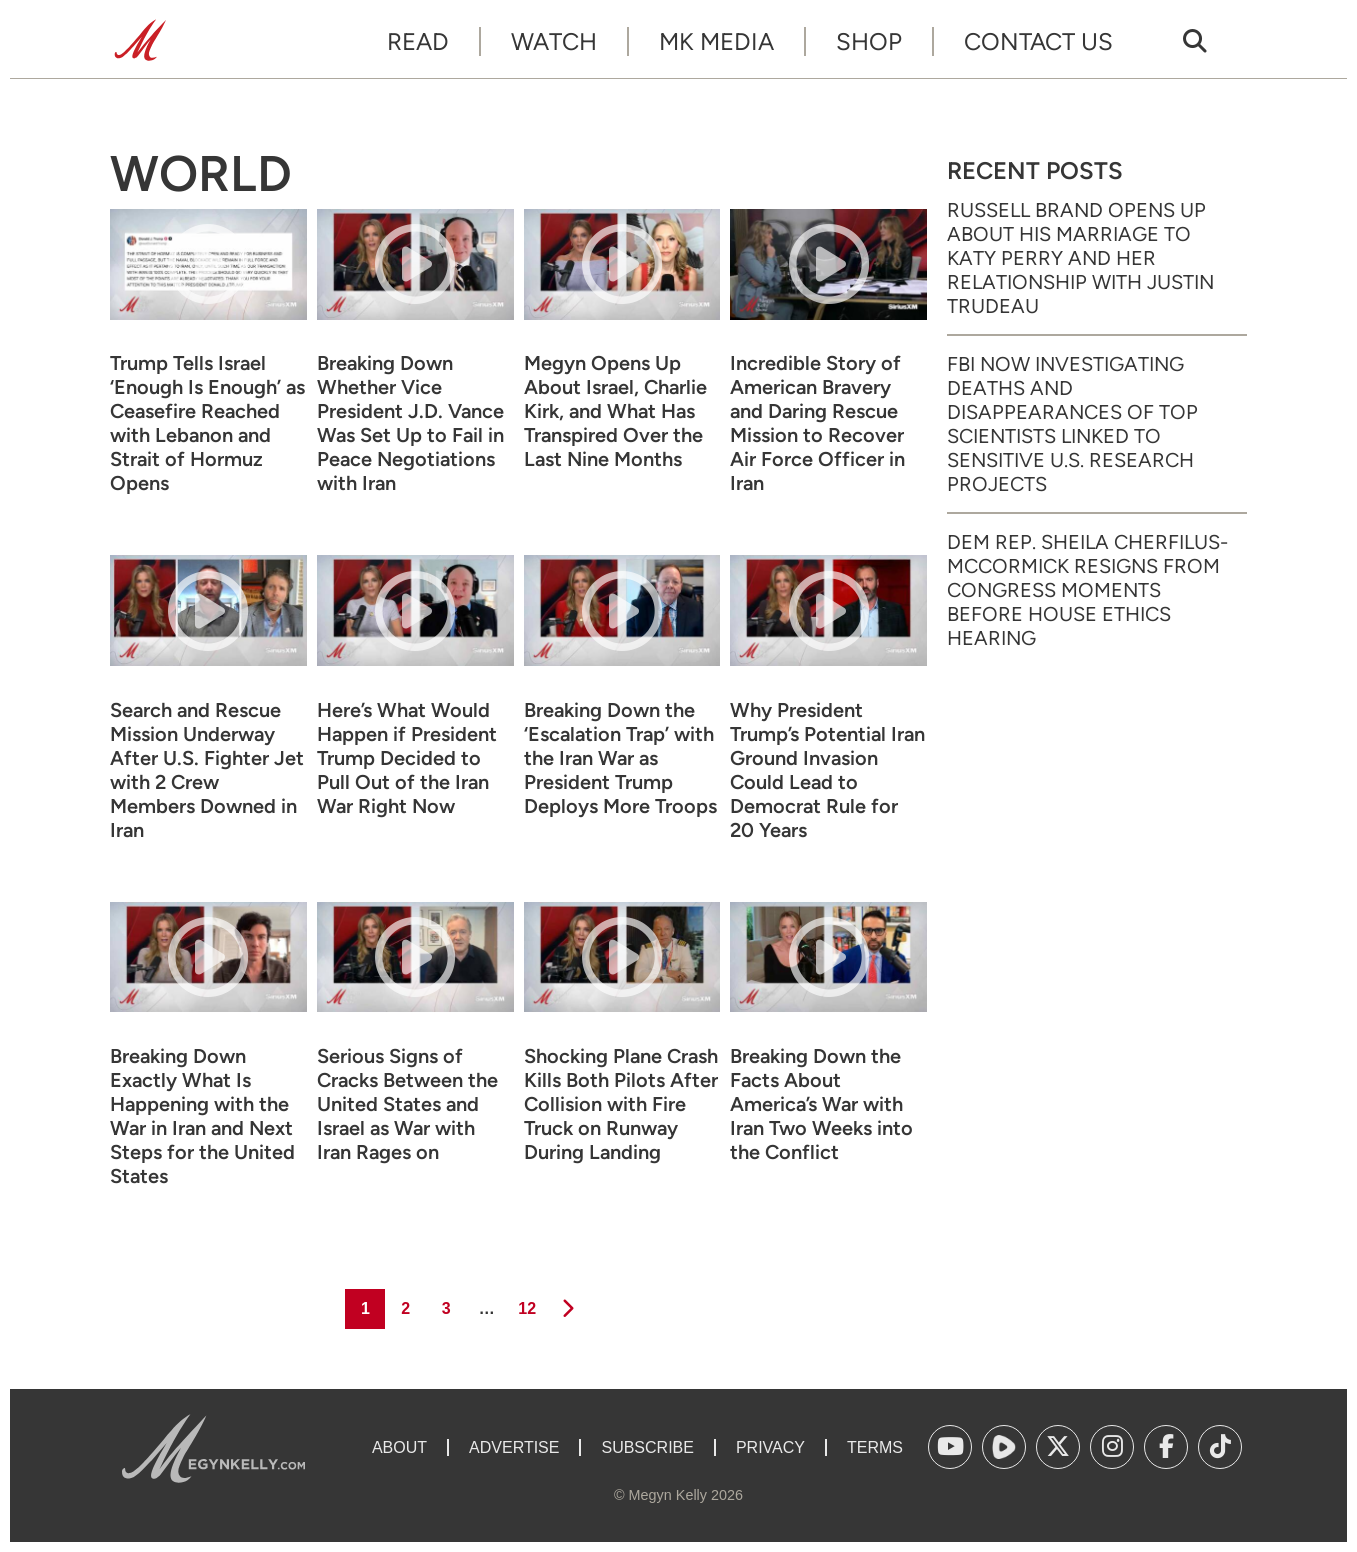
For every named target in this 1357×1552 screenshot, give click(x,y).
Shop (869, 41)
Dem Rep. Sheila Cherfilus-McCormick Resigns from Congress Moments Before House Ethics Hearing (1087, 590)
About (399, 1447)
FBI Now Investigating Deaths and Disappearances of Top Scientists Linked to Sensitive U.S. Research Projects (1072, 424)
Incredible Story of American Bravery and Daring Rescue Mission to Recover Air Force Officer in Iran (817, 423)
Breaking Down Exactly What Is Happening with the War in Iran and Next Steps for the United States (202, 1116)
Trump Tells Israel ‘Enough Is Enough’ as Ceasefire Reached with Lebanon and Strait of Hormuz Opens (207, 423)
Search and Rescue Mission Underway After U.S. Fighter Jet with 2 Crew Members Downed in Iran (207, 770)
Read (418, 41)
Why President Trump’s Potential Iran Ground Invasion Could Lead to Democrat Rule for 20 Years (827, 770)
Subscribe (647, 1447)
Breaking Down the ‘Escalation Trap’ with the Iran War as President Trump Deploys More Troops (620, 758)
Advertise (514, 1447)
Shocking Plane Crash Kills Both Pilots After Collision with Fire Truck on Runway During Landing (621, 1104)
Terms (875, 1447)
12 (525, 1303)
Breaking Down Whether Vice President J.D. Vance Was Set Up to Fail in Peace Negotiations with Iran (410, 423)
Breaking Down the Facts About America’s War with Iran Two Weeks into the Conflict (821, 1104)
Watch (554, 41)
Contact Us (1038, 41)
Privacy (770, 1447)
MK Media (716, 41)
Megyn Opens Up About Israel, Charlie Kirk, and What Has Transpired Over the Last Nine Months (615, 411)
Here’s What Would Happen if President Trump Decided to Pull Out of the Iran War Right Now (407, 758)
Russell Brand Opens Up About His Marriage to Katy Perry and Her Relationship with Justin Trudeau (1080, 258)
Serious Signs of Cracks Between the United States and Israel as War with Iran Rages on (407, 1104)
